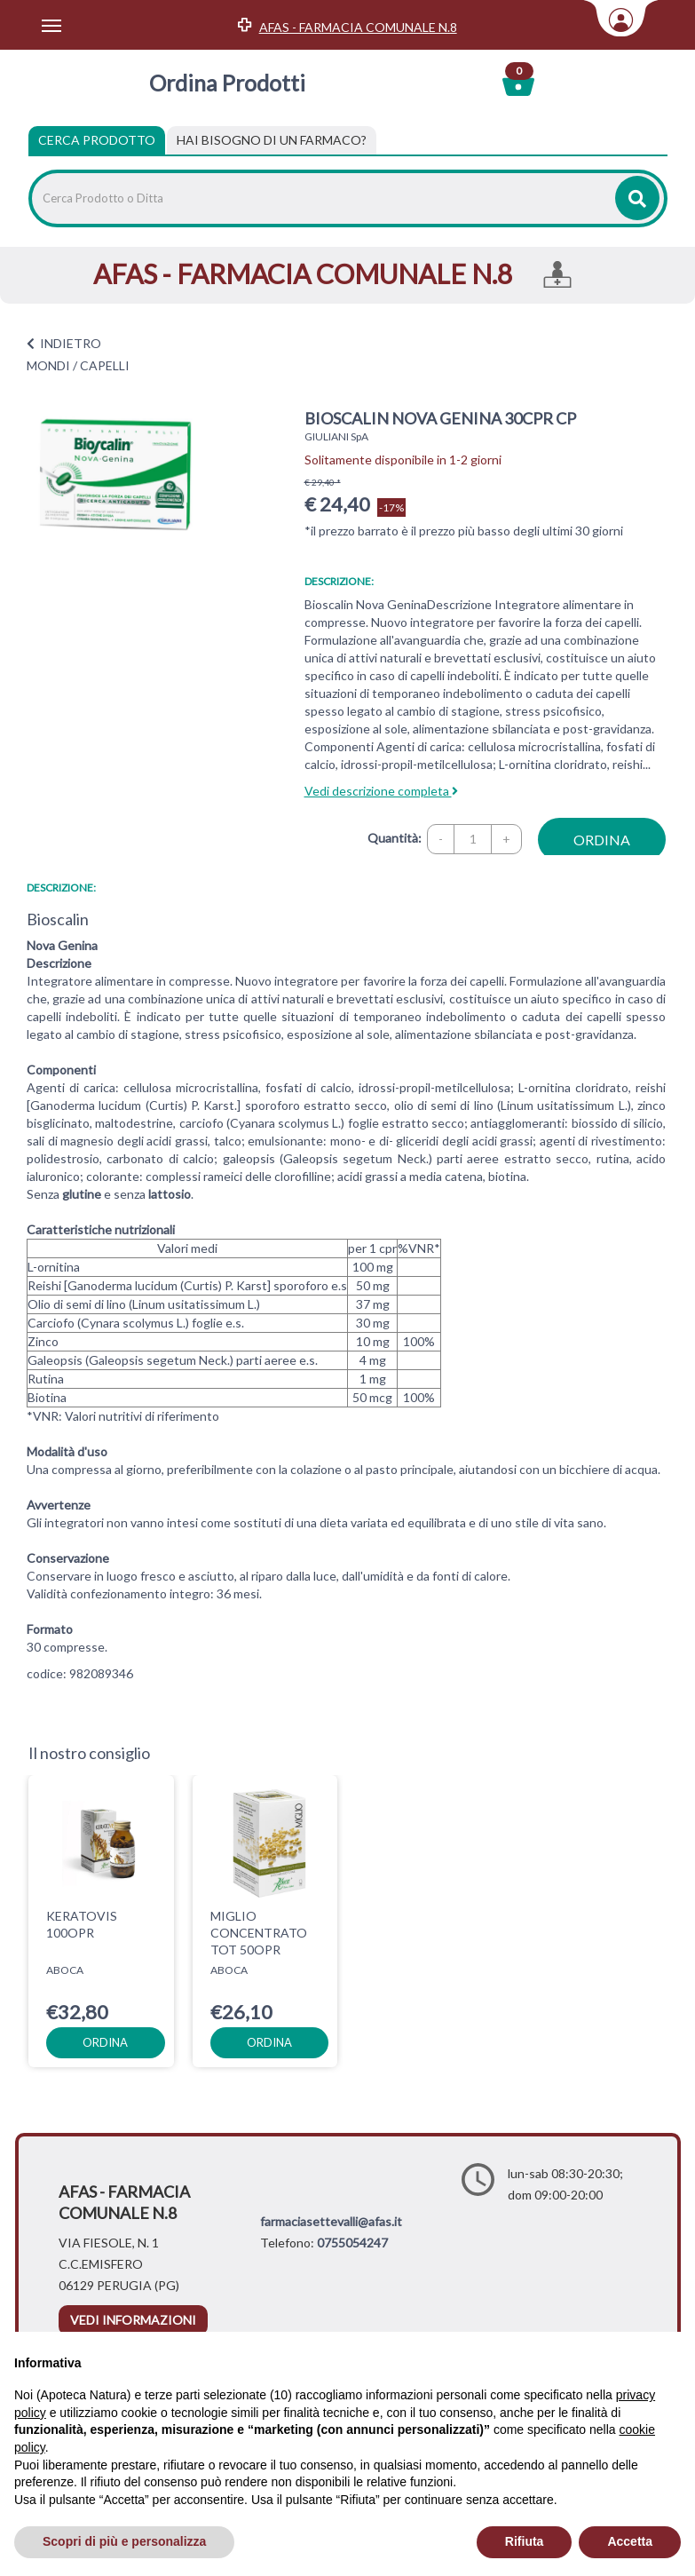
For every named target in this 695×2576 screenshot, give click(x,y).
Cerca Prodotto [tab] (96, 139)
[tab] (271, 140)
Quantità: (394, 837)
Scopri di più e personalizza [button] (124, 2541)
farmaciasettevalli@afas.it (331, 2221)
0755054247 (352, 2242)
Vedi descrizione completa (381, 790)
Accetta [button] (629, 2541)
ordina (601, 839)
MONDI (48, 365)
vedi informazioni (133, 2319)
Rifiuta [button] (524, 2541)
